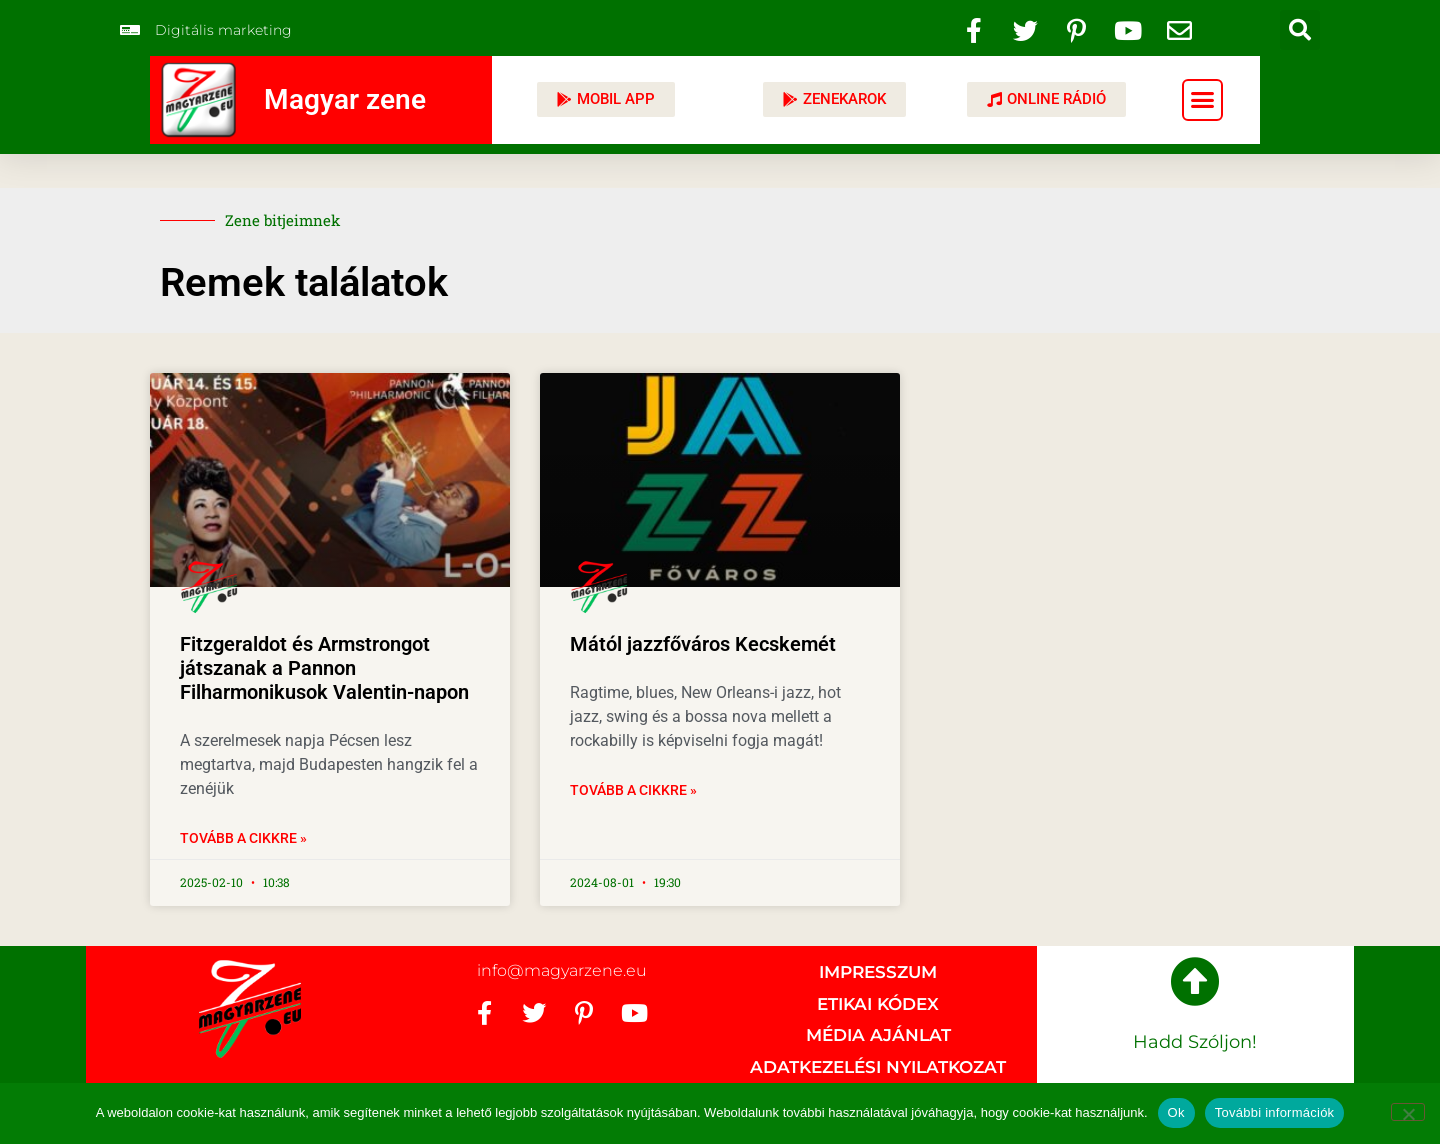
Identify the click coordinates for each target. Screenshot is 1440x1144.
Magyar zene (345, 99)
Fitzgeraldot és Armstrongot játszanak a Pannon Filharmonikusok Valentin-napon (324, 668)
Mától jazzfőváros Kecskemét (703, 644)
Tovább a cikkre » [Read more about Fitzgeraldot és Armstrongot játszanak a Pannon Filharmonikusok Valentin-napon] (243, 838)
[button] (1300, 30)
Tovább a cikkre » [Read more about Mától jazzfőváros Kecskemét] (633, 790)
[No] (1408, 1112)
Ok (1176, 1112)
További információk (1275, 1112)
